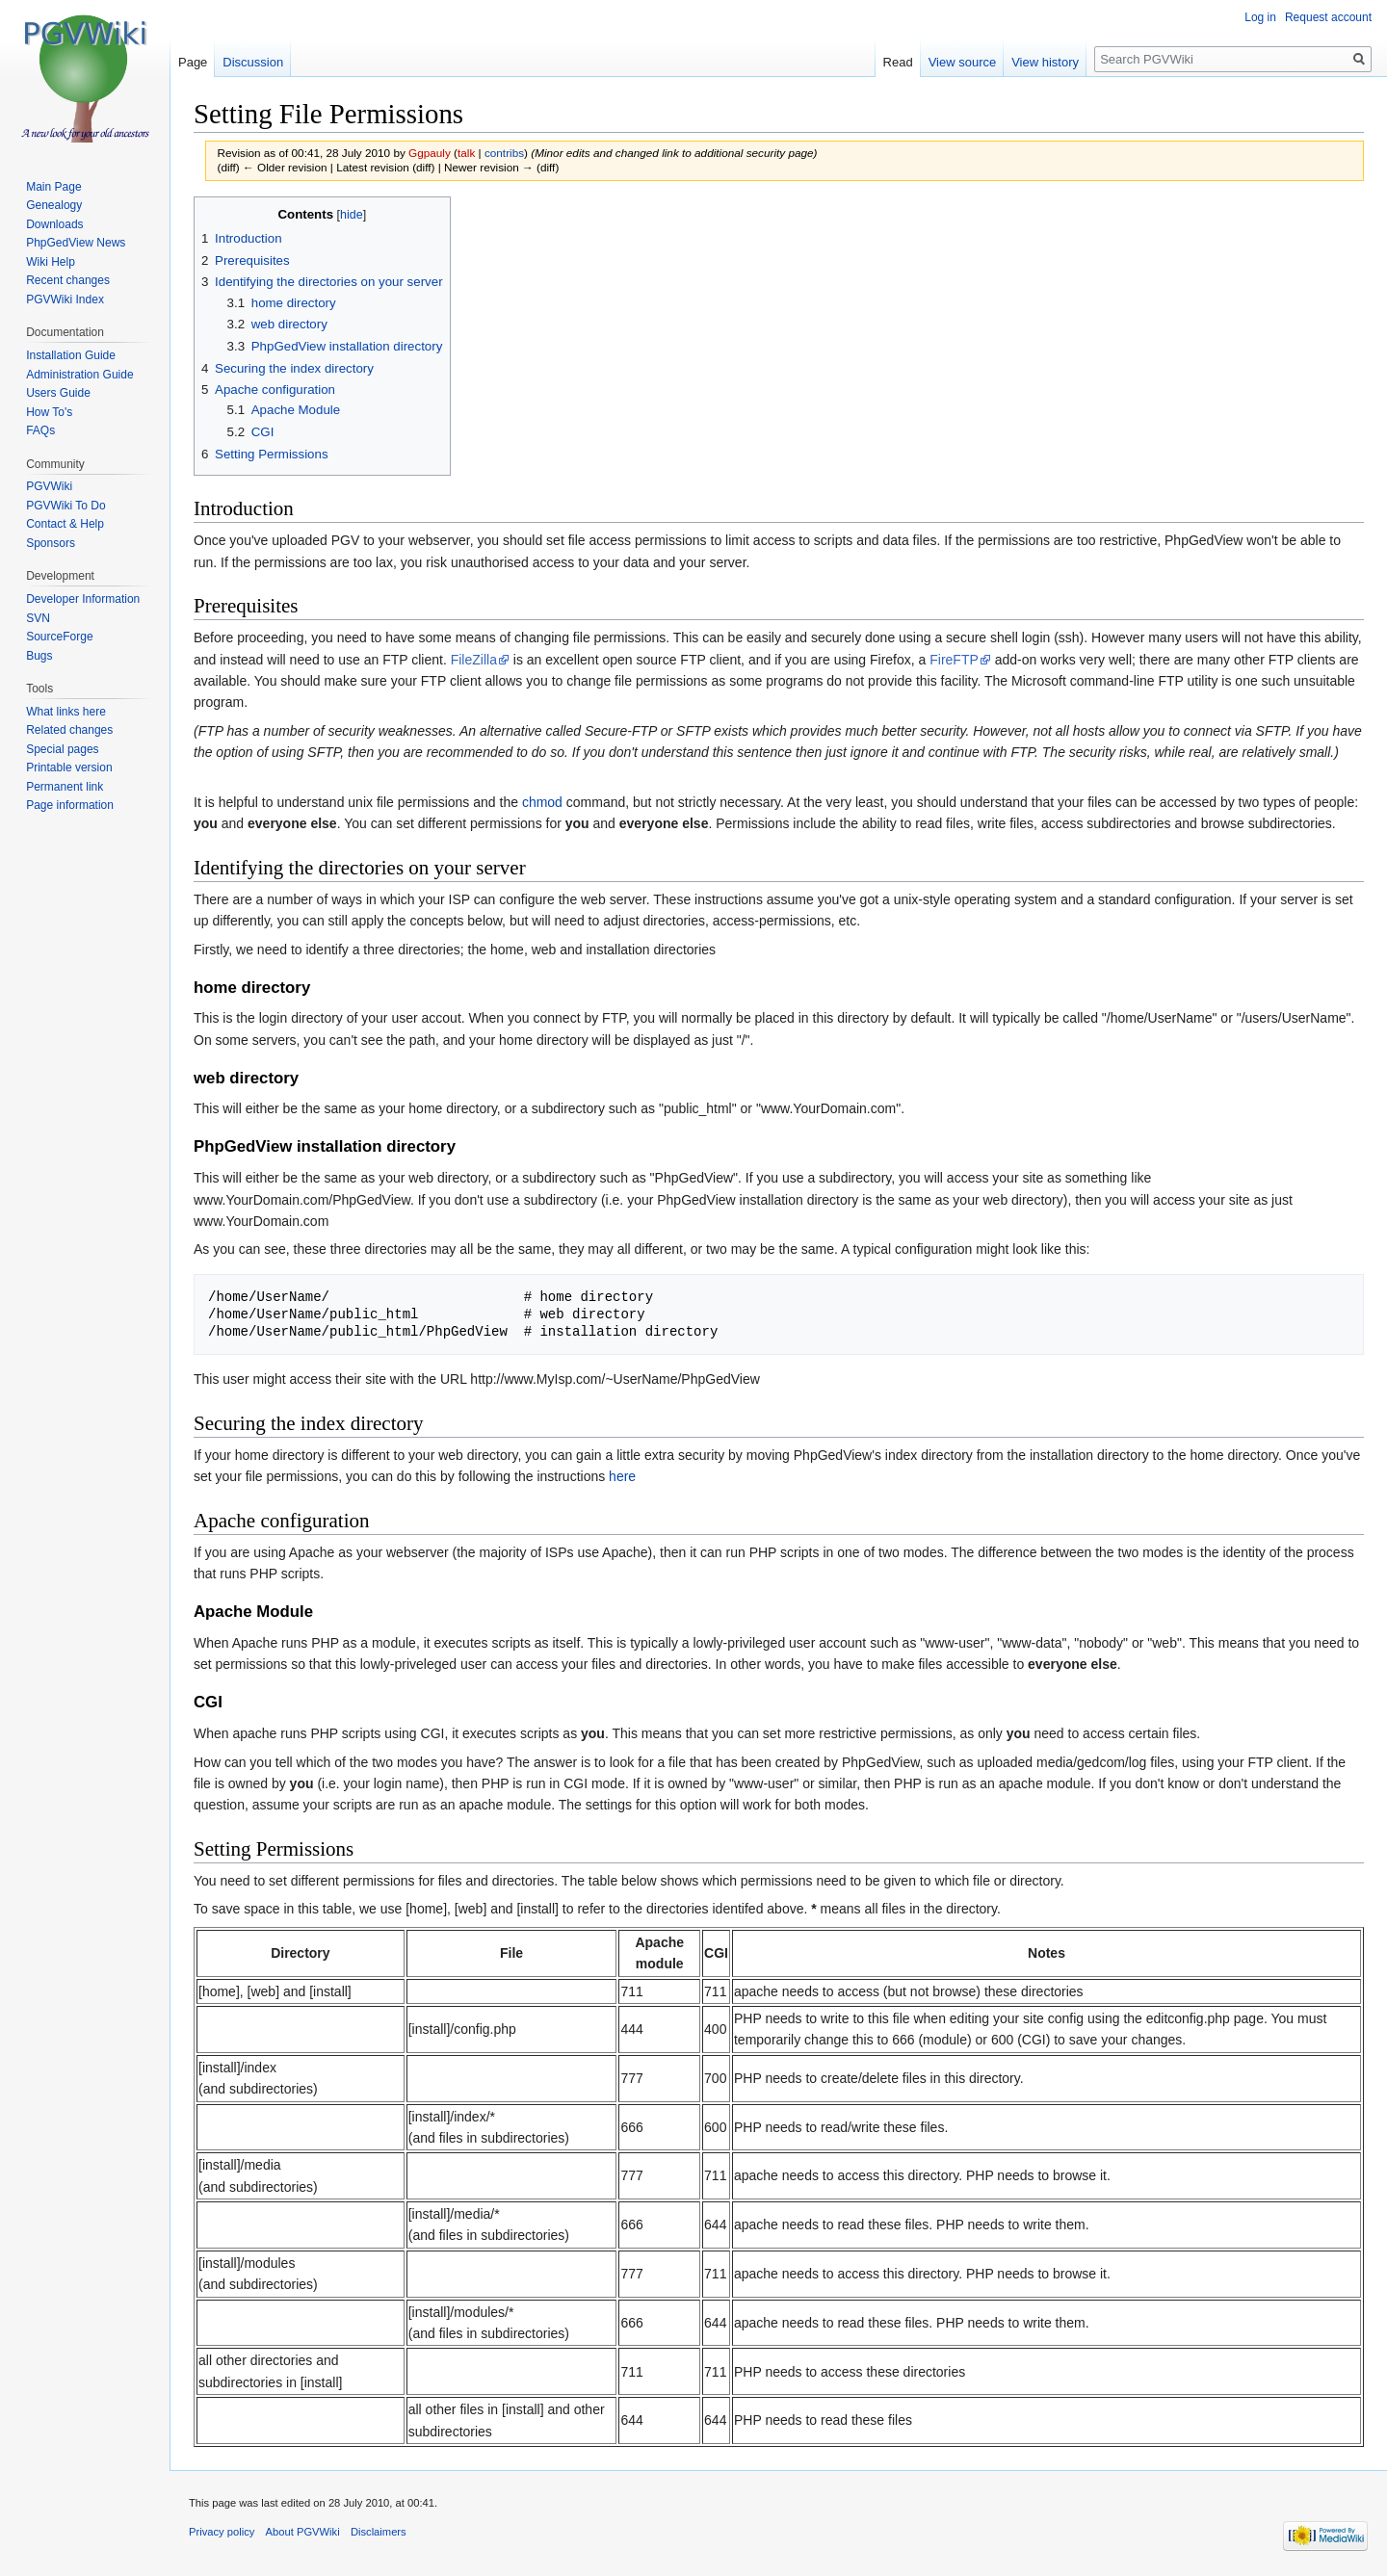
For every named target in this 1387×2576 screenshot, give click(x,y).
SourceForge (59, 636)
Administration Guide (79, 374)
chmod (542, 802)
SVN (38, 618)
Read (898, 62)
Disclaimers (378, 2531)
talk (466, 152)
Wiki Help (50, 262)
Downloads (54, 224)
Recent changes (68, 280)
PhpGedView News (75, 242)
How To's (49, 412)
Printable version (69, 767)
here (622, 1476)
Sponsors (50, 543)
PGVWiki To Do (65, 505)
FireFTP (954, 659)
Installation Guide (71, 355)
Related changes (69, 730)
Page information (70, 805)
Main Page (53, 187)
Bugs (39, 656)
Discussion (252, 62)
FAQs (40, 430)
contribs (504, 152)
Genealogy (54, 205)
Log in (1260, 17)
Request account (1328, 17)
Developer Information (83, 599)
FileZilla (474, 659)
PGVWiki (49, 486)
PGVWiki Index (65, 299)
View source (963, 62)
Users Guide (58, 393)
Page (192, 62)
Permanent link (64, 787)
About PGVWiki (303, 2531)
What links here (66, 711)
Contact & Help (65, 524)
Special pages (62, 749)
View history (1045, 62)
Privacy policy (221, 2531)
